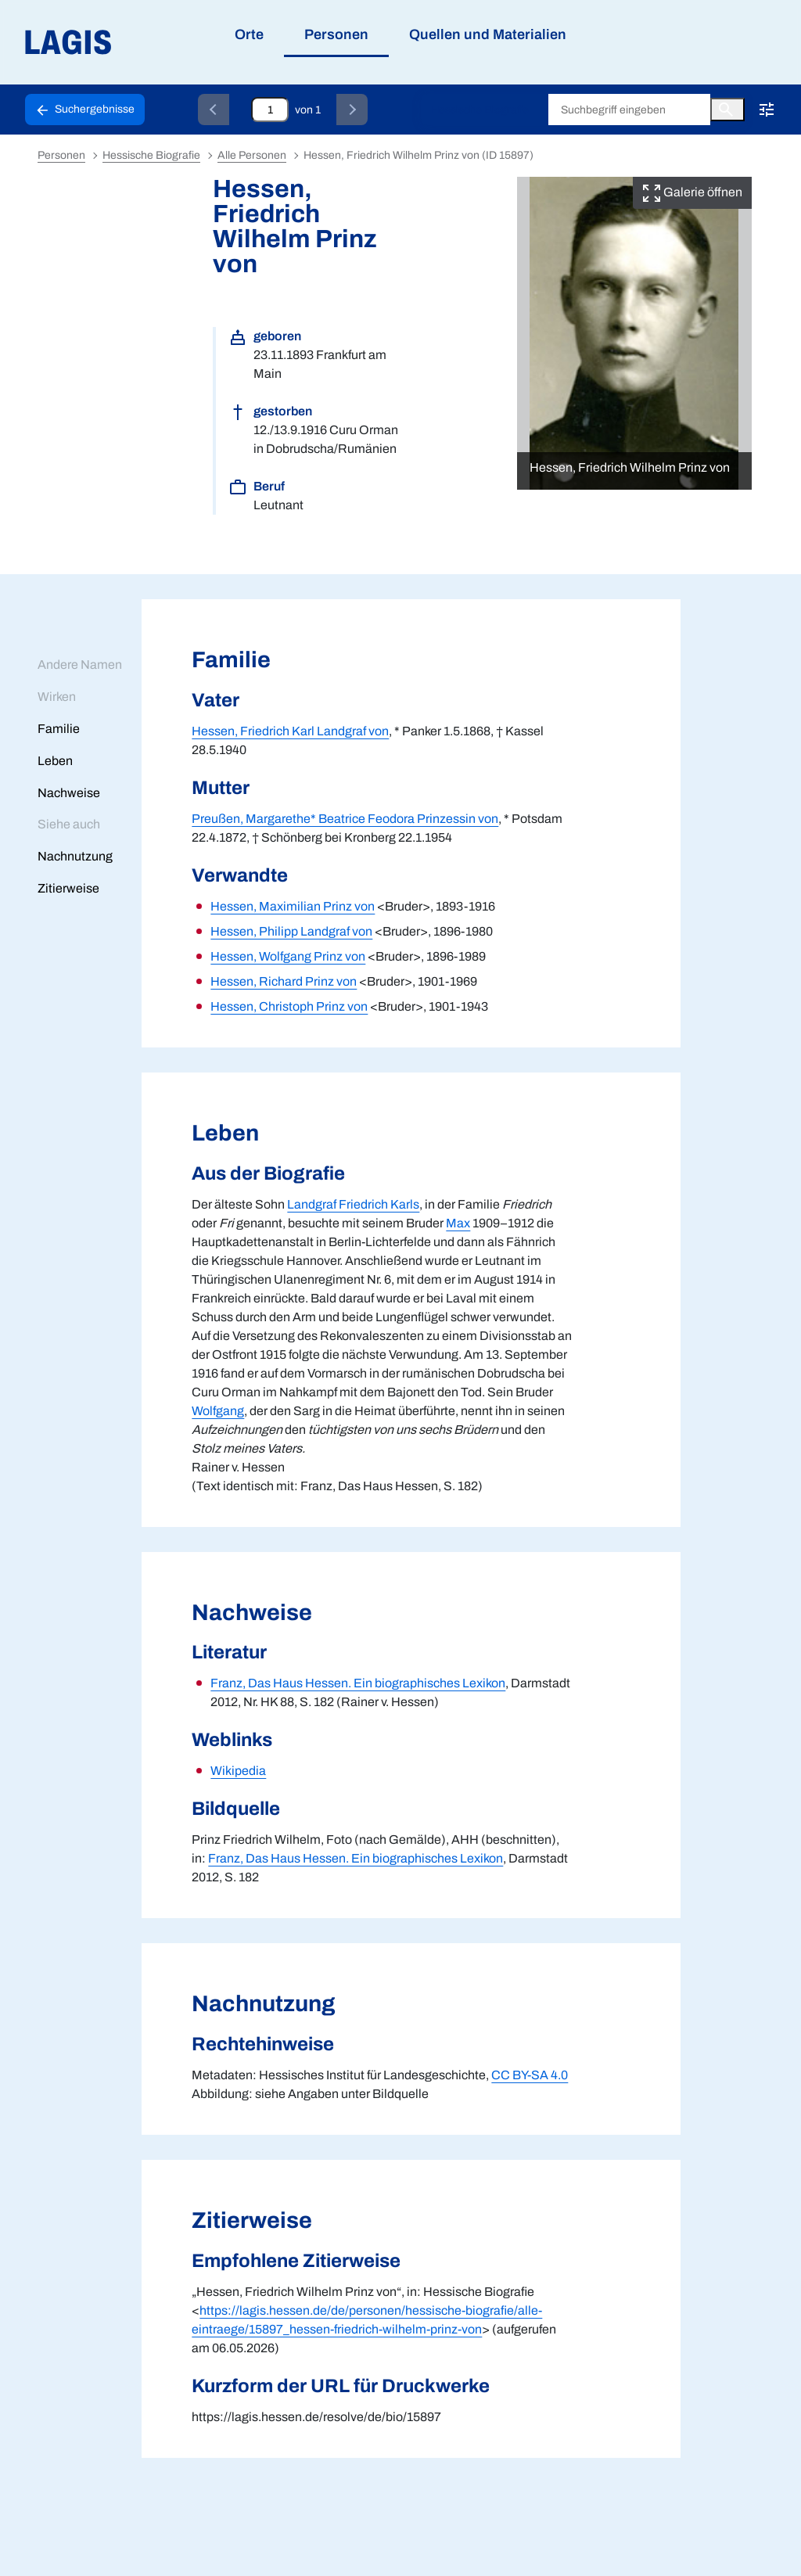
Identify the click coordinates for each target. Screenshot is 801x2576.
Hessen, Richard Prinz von (283, 981)
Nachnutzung (75, 856)
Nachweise (69, 792)
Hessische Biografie (480, 110)
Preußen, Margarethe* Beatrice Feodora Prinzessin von (345, 818)
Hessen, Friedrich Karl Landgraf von (290, 731)
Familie (59, 728)
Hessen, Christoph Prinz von (289, 1006)
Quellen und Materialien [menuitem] (487, 34)
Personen (61, 155)
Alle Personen (251, 155)
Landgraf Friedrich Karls (353, 1204)
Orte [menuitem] (249, 34)
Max (458, 1223)
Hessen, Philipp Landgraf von (291, 931)
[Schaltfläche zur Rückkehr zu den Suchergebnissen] (85, 109)
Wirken (57, 696)
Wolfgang (218, 1410)
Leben (55, 760)
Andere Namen (80, 664)
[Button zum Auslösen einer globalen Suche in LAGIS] (727, 109)
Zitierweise (68, 888)
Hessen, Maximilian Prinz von (292, 906)
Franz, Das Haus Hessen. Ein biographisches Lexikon (357, 1683)
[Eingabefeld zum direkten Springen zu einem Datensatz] (270, 109)
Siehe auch (69, 824)
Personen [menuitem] (336, 34)
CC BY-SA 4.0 (529, 2075)
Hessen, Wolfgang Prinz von (287, 956)
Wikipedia (238, 1770)
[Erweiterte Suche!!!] (766, 109)
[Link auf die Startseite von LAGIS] (156, 42)
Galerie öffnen (692, 192)
